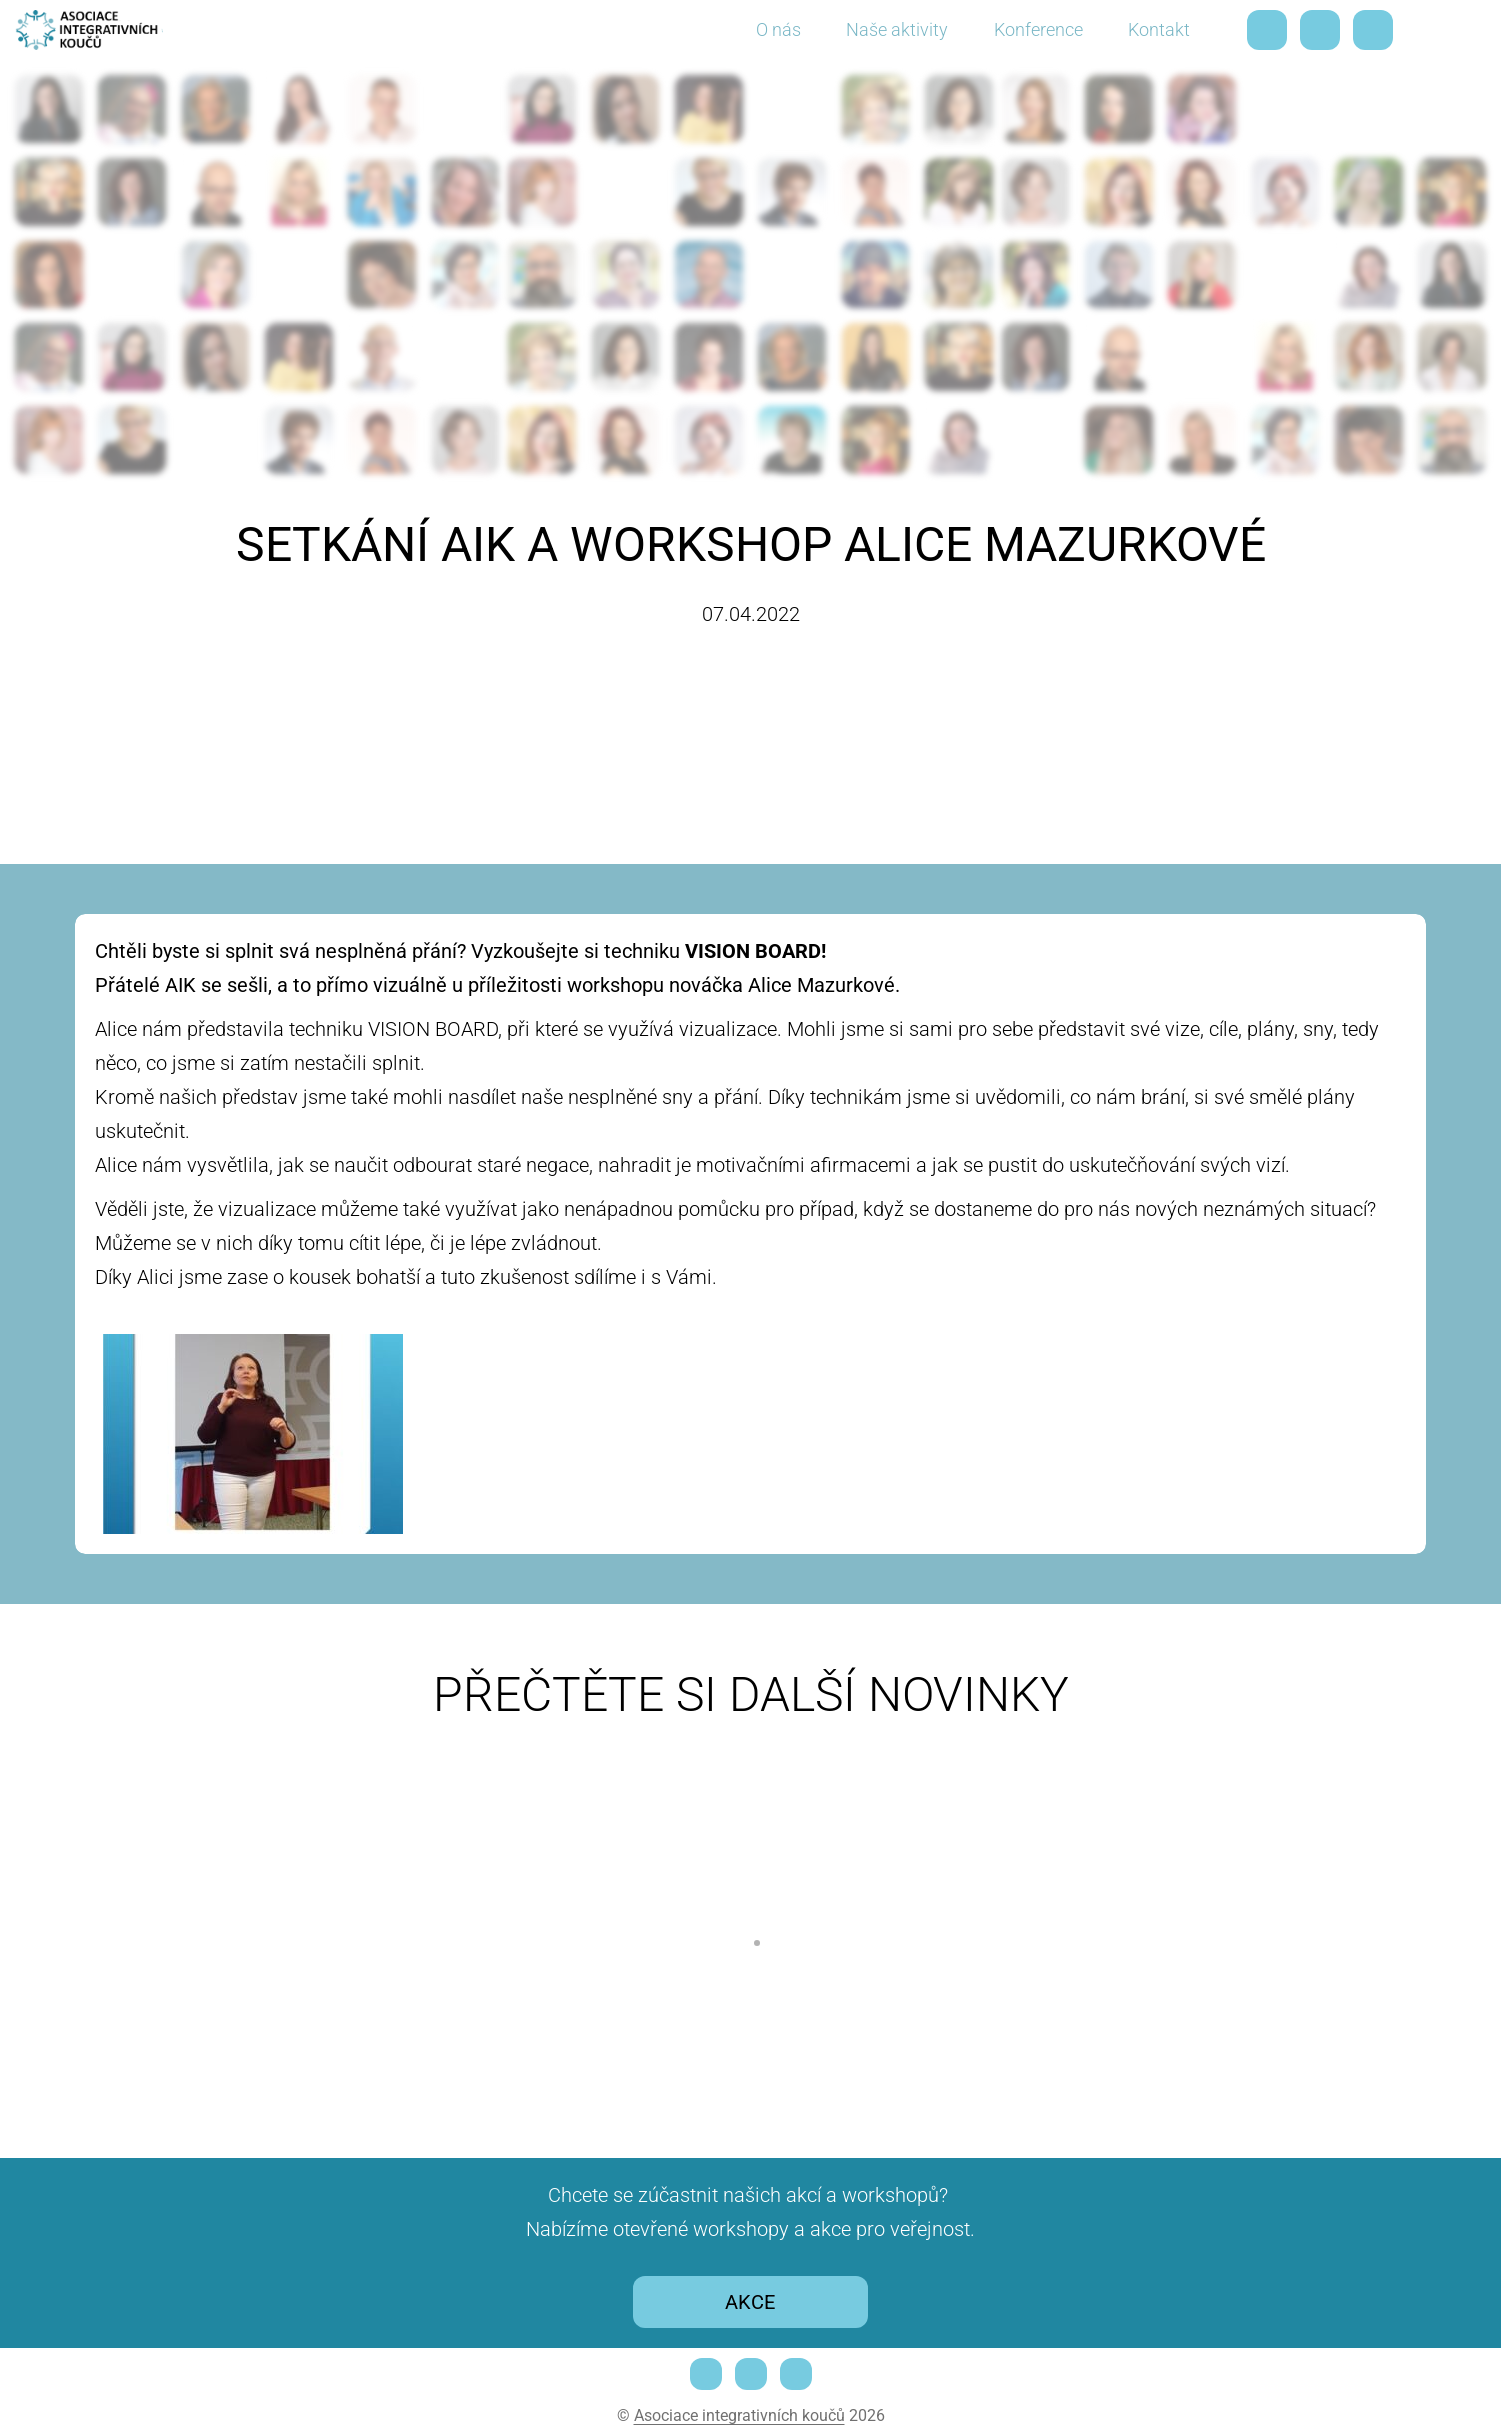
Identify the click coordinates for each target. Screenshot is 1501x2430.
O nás (778, 29)
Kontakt (1159, 29)
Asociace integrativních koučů (739, 2415)
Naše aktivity (897, 29)
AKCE (750, 2302)
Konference (1038, 29)
